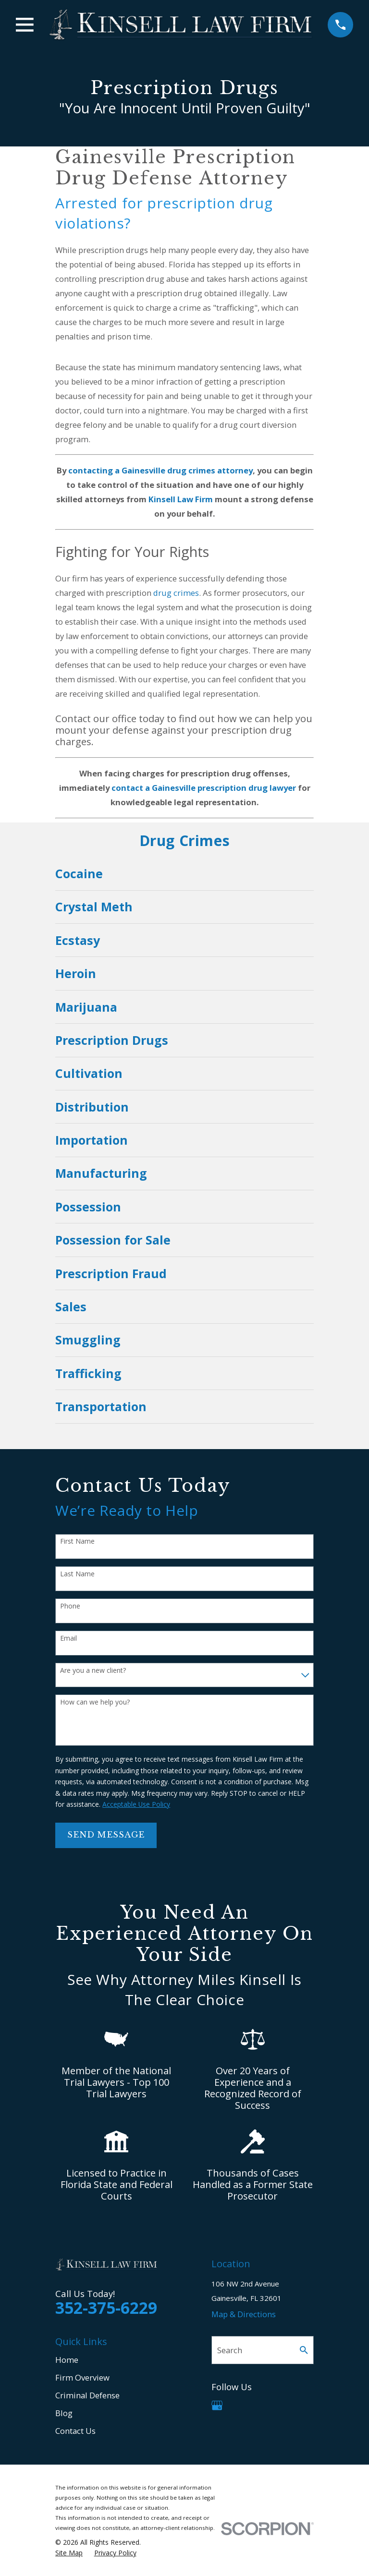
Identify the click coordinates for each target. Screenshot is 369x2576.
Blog (64, 2413)
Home (66, 2359)
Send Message (106, 1835)
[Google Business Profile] (216, 2405)
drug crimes (176, 592)
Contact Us (75, 2430)
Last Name (77, 1574)
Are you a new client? (93, 1671)
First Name (77, 1541)
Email (68, 1638)
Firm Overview (82, 2377)
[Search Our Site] (304, 2350)
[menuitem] (184, 873)
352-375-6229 (106, 2308)
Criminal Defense (87, 2395)
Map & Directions (243, 2314)
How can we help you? (95, 1702)
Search (229, 2350)
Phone (70, 1606)
